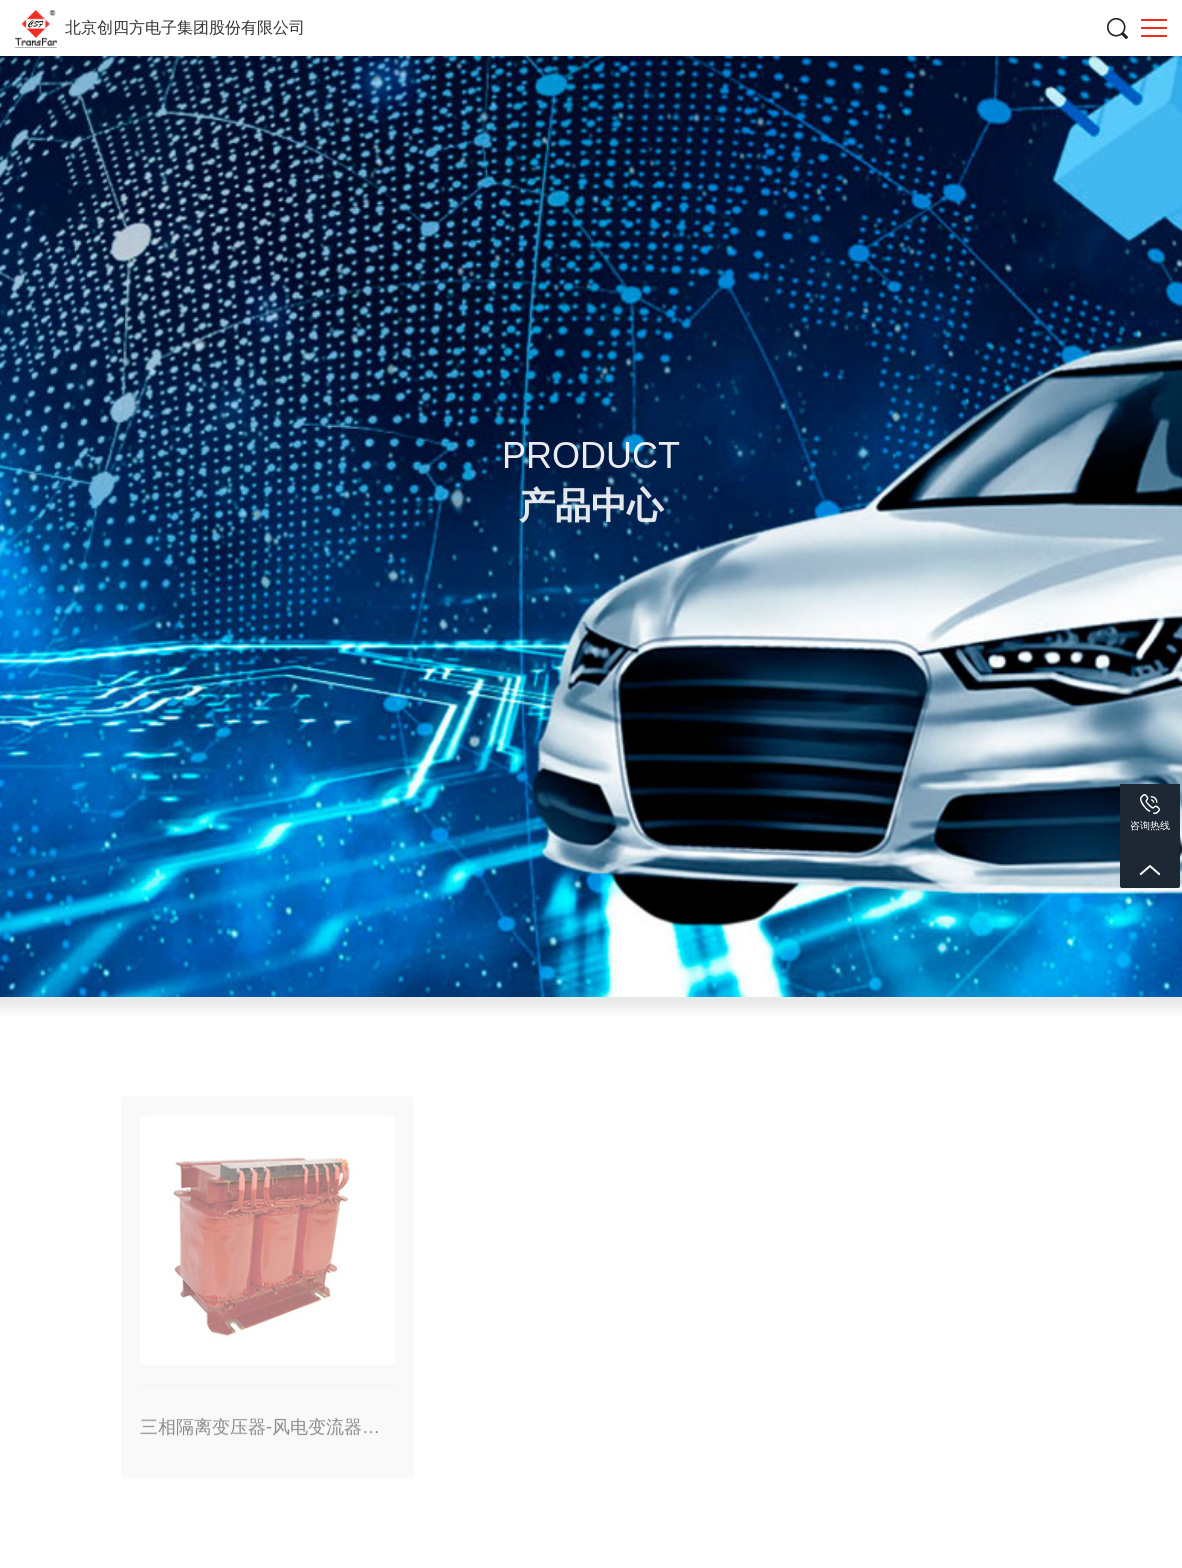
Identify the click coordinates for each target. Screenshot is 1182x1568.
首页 (562, 891)
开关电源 (779, 998)
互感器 (403, 998)
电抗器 (721, 891)
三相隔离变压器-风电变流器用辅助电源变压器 (918, 891)
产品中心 (638, 891)
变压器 (215, 998)
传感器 (591, 998)
